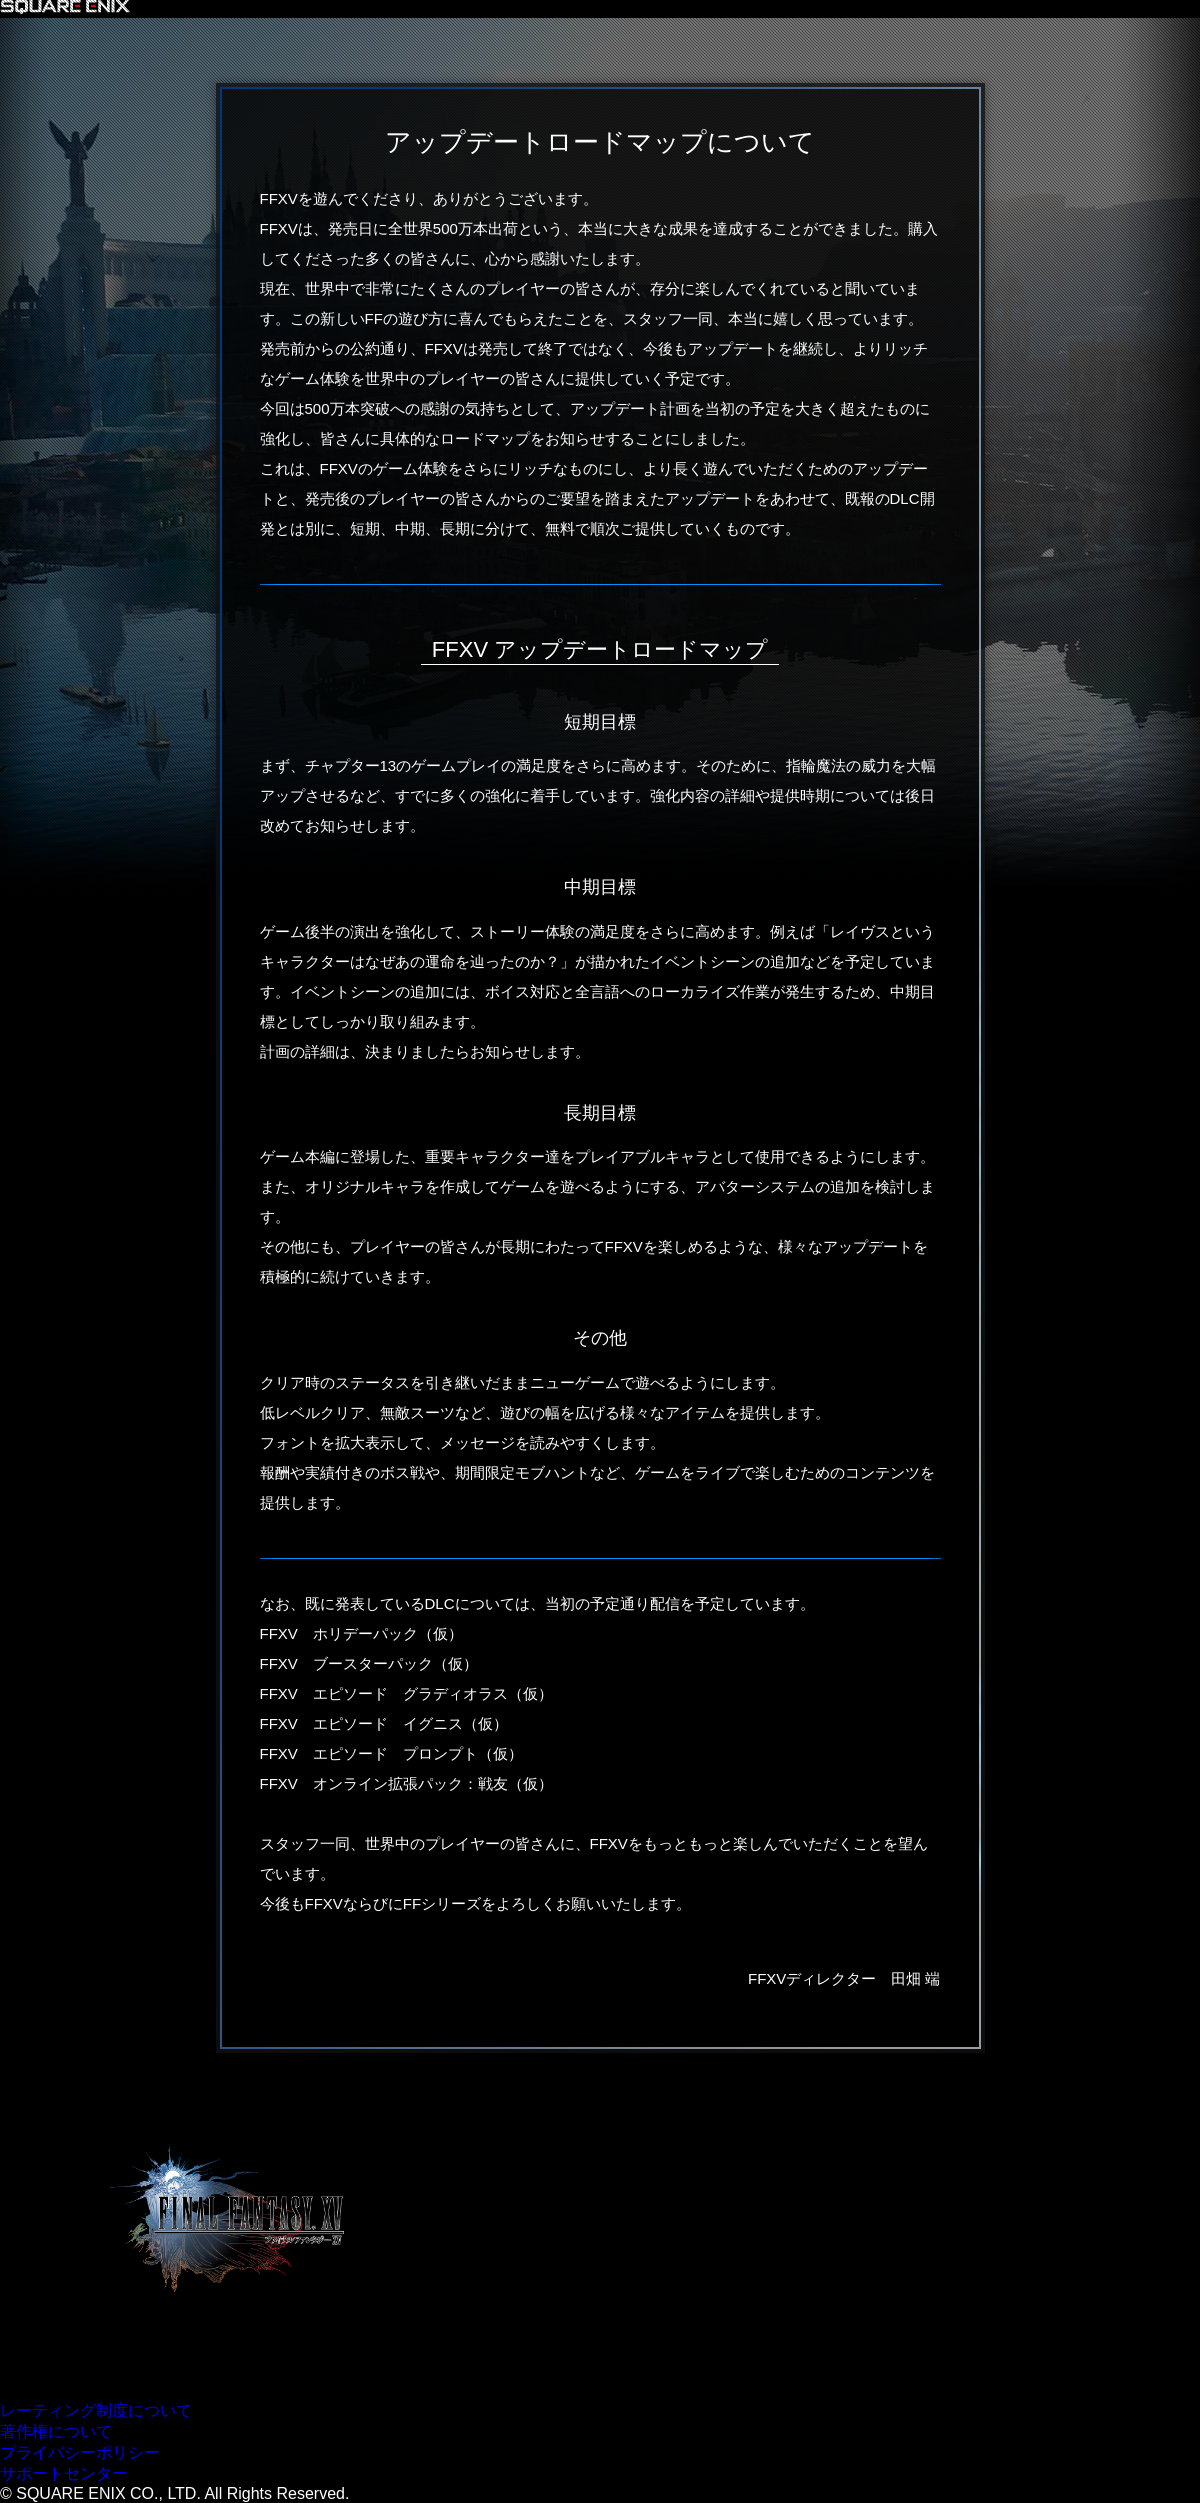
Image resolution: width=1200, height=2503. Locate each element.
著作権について (56, 2431)
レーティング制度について (96, 2410)
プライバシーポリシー (80, 2452)
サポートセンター (64, 2473)
